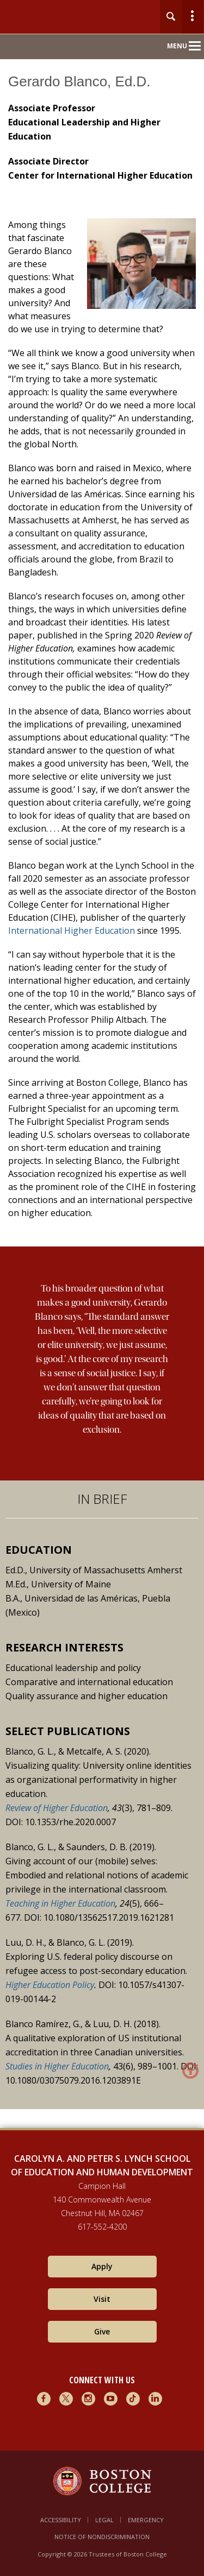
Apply (102, 2266)
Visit (102, 2299)
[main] (102, 1107)
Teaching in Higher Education (60, 1903)
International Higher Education (71, 930)
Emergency (146, 2520)
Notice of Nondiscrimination (102, 2537)
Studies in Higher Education (57, 2066)
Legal (104, 2520)
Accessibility (60, 2520)
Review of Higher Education (56, 1808)
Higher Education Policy (49, 1985)
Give (102, 2331)
